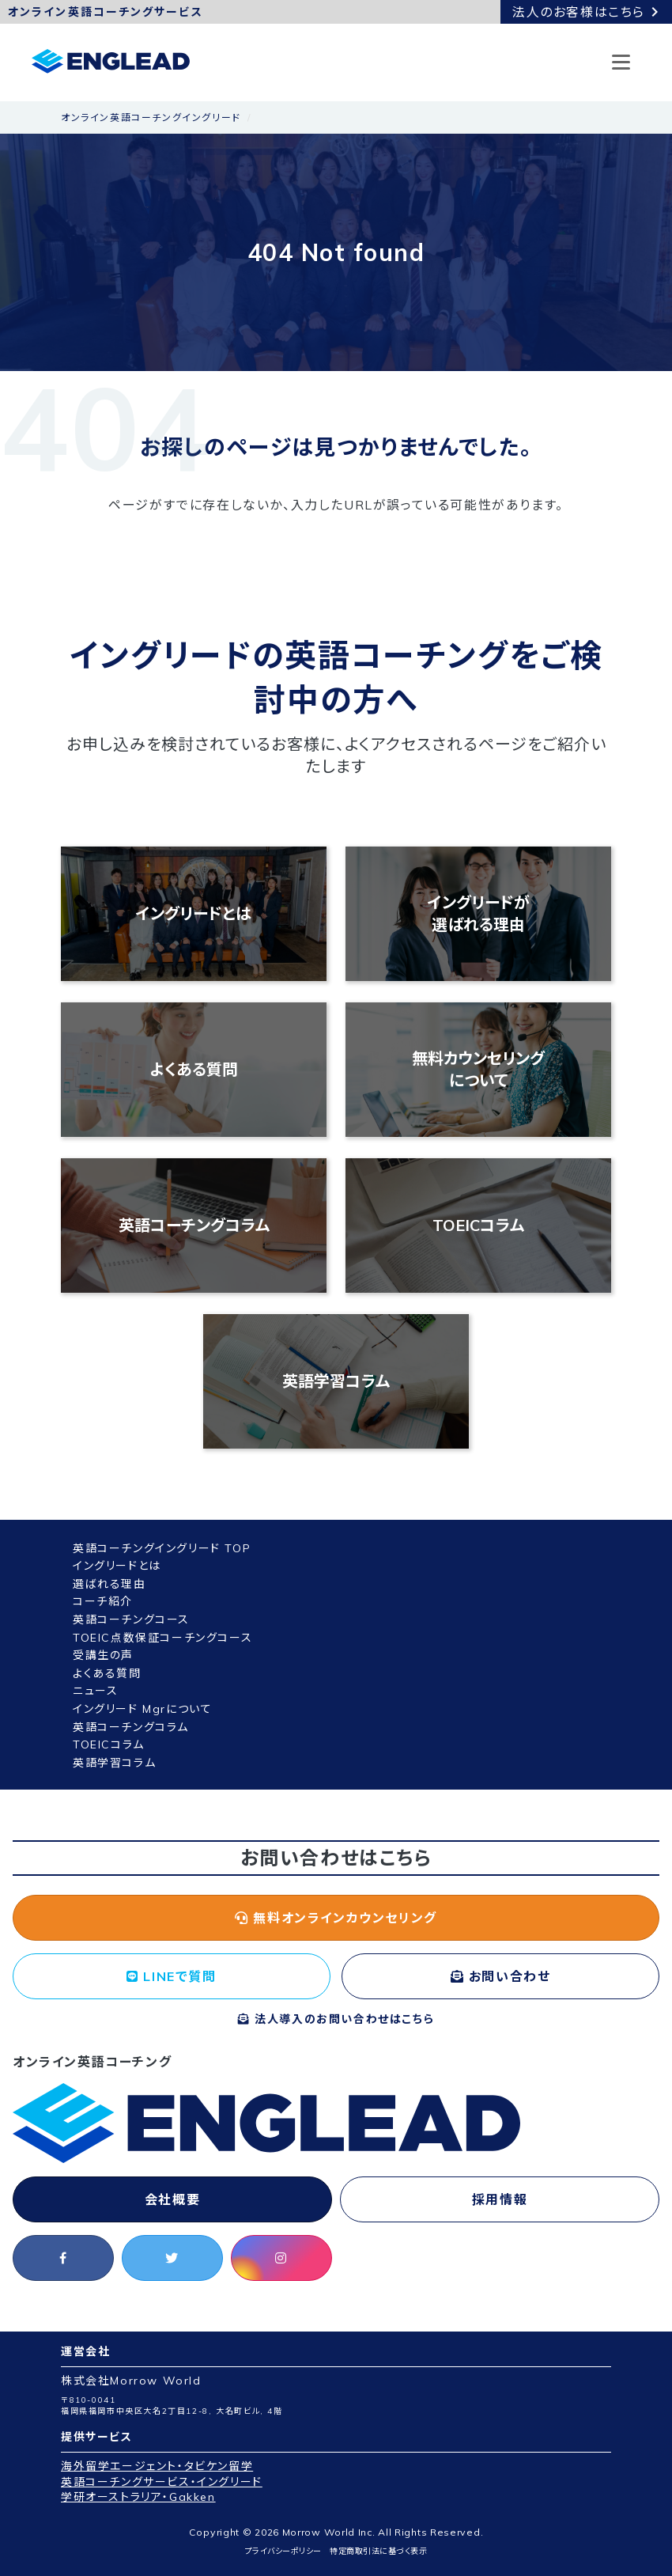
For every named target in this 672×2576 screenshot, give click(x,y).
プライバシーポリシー (283, 2551)
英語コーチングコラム (194, 1225)
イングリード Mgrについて (142, 1709)
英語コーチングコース (131, 1619)
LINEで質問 (171, 1976)
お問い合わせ (501, 1976)
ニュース (95, 1691)
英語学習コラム (336, 1381)
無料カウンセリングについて (478, 1069)
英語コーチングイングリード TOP (162, 1548)
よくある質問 (194, 1069)
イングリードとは (193, 913)
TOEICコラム (478, 1225)
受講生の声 (103, 1655)
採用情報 (499, 2199)
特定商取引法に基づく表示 (378, 2551)
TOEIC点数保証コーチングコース (162, 1638)
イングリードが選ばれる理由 (479, 913)
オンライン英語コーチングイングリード (151, 117)
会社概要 (172, 2199)
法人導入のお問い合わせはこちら (336, 2019)
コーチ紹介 (103, 1601)
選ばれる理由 (109, 1584)
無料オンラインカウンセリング (336, 1918)
